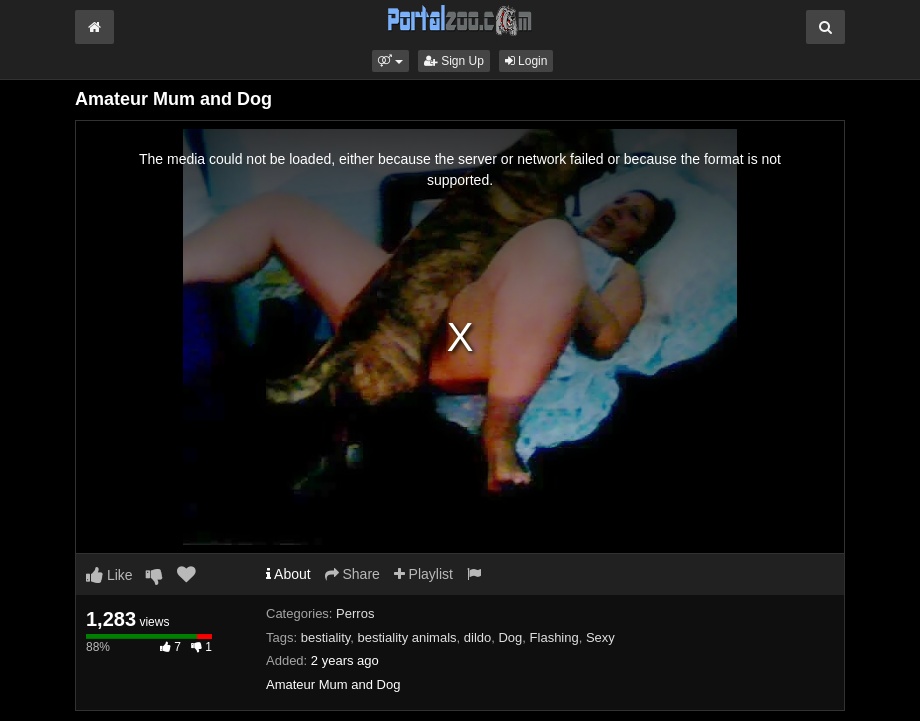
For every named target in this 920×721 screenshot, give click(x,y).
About (288, 574)
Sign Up (454, 61)
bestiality (326, 637)
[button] (390, 61)
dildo (477, 637)
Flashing (554, 637)
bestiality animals (407, 637)
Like (109, 575)
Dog (510, 637)
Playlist (423, 574)
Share (352, 574)
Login (526, 61)
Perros (355, 613)
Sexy (600, 637)
